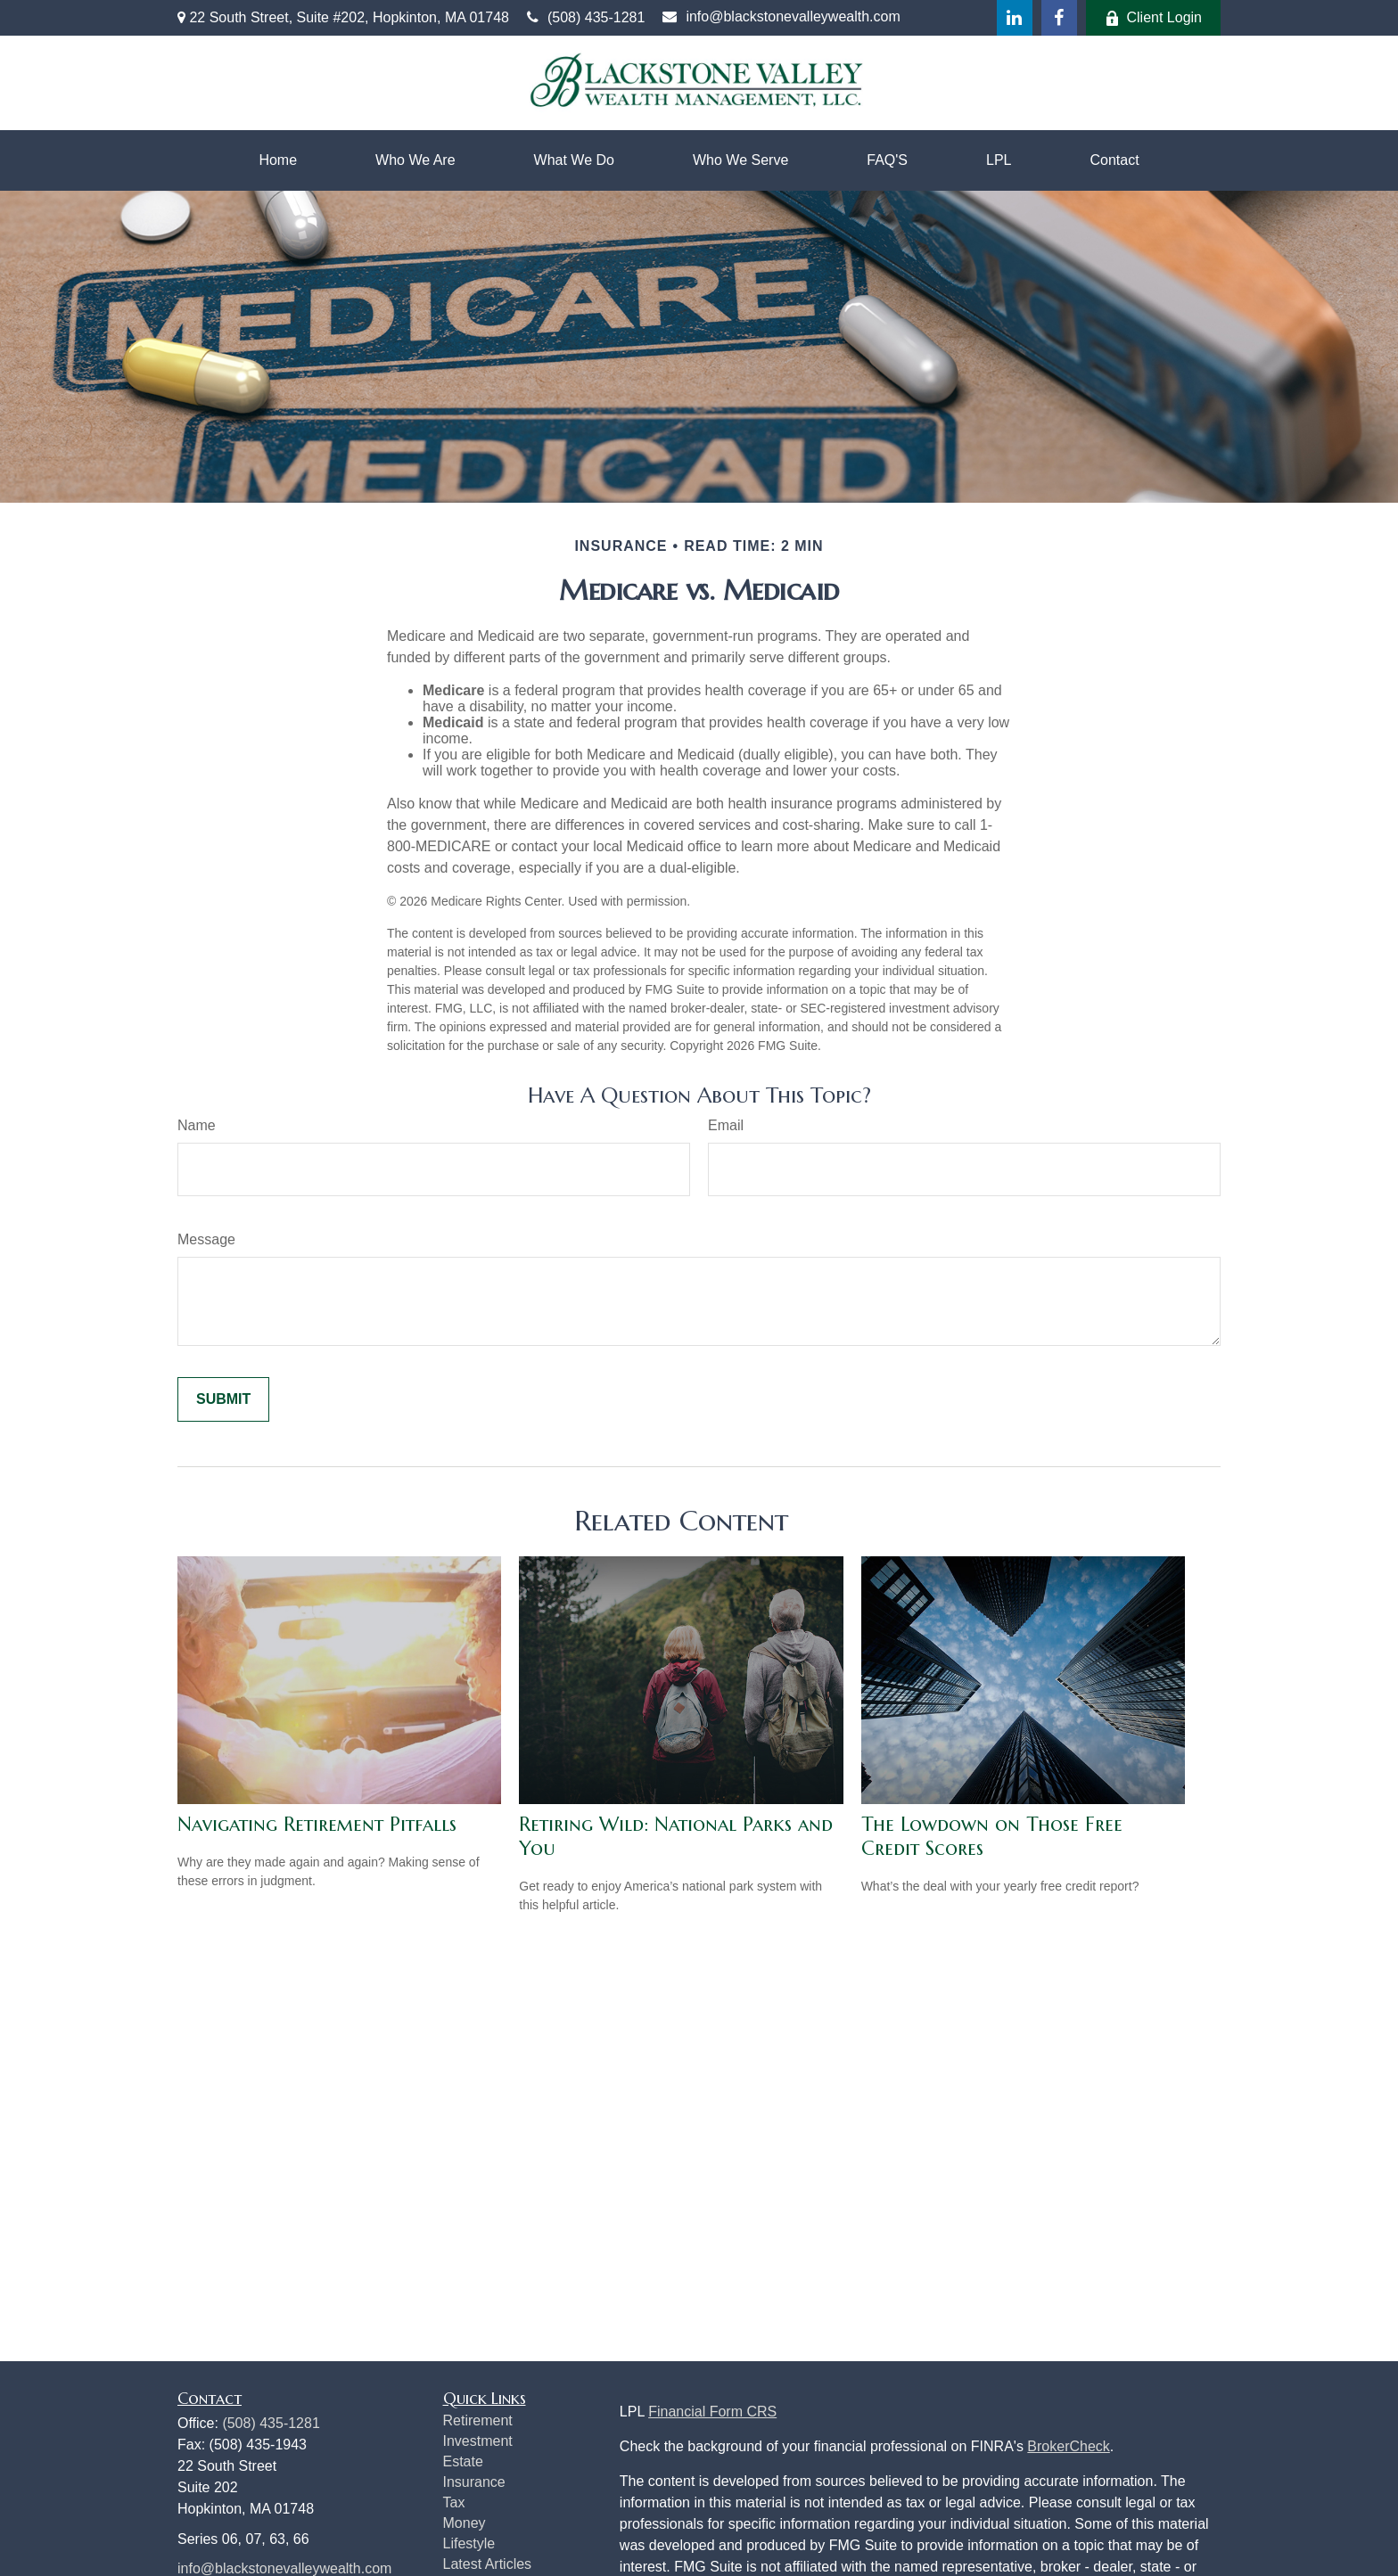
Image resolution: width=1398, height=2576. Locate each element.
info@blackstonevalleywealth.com (781, 16)
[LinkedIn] (1014, 18)
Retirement (478, 2420)
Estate (463, 2461)
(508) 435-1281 (586, 17)
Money (464, 2523)
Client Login (1154, 18)
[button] (277, 160)
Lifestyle (469, 2543)
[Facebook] (1059, 18)
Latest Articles (487, 2564)
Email (726, 1125)
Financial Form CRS (712, 2411)
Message (206, 1239)
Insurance (474, 2482)
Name (196, 1125)
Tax (454, 2502)
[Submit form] (223, 1399)
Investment (478, 2441)
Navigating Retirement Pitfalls (316, 1824)
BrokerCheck (1068, 2446)
